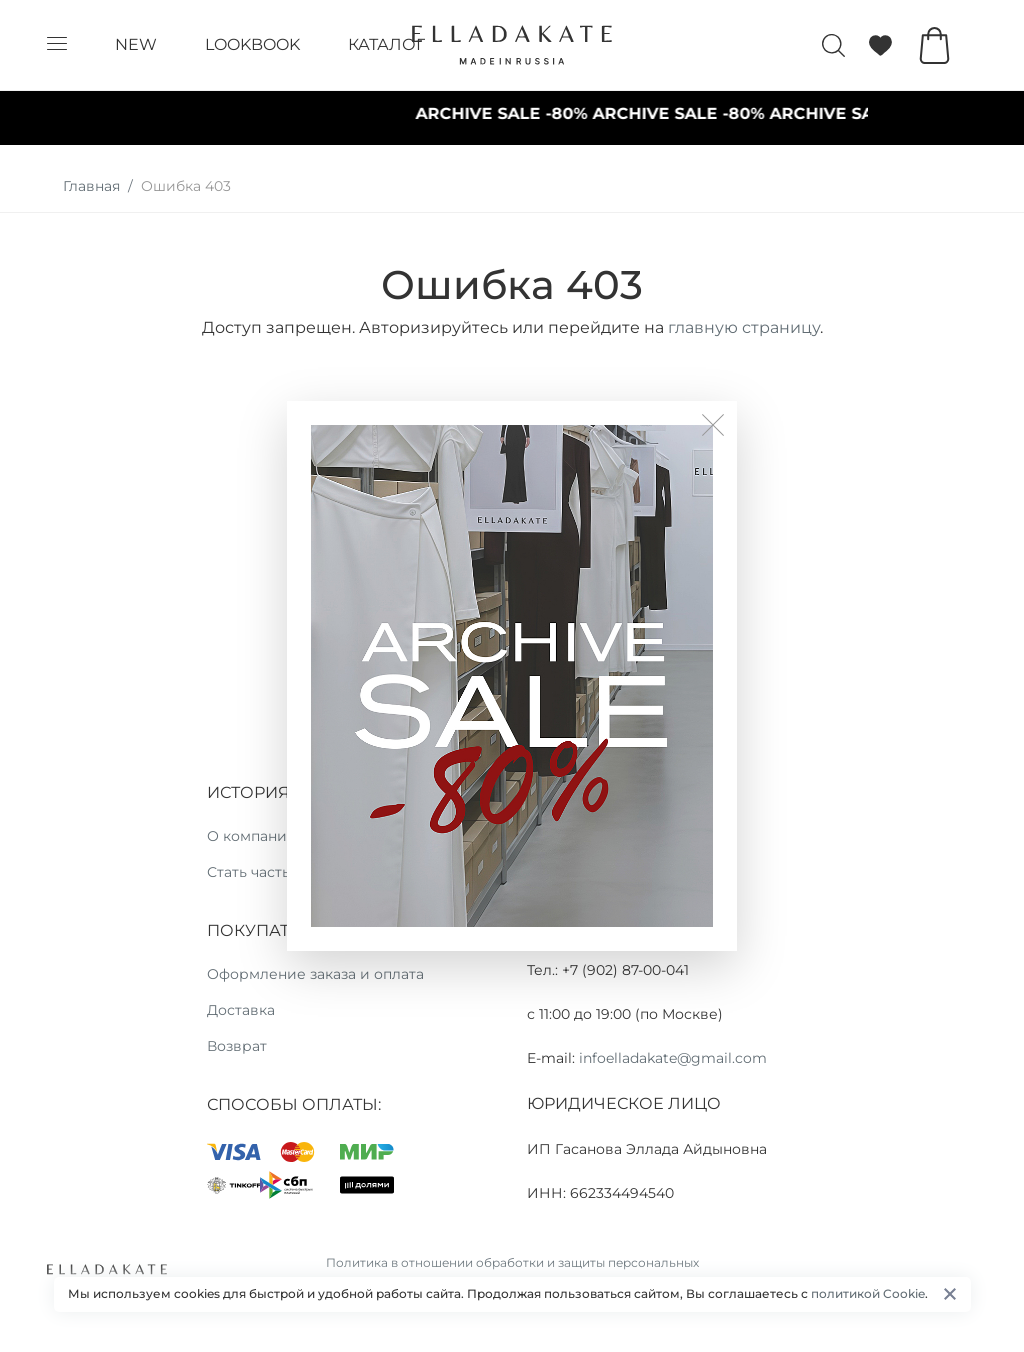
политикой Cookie (868, 1293)
